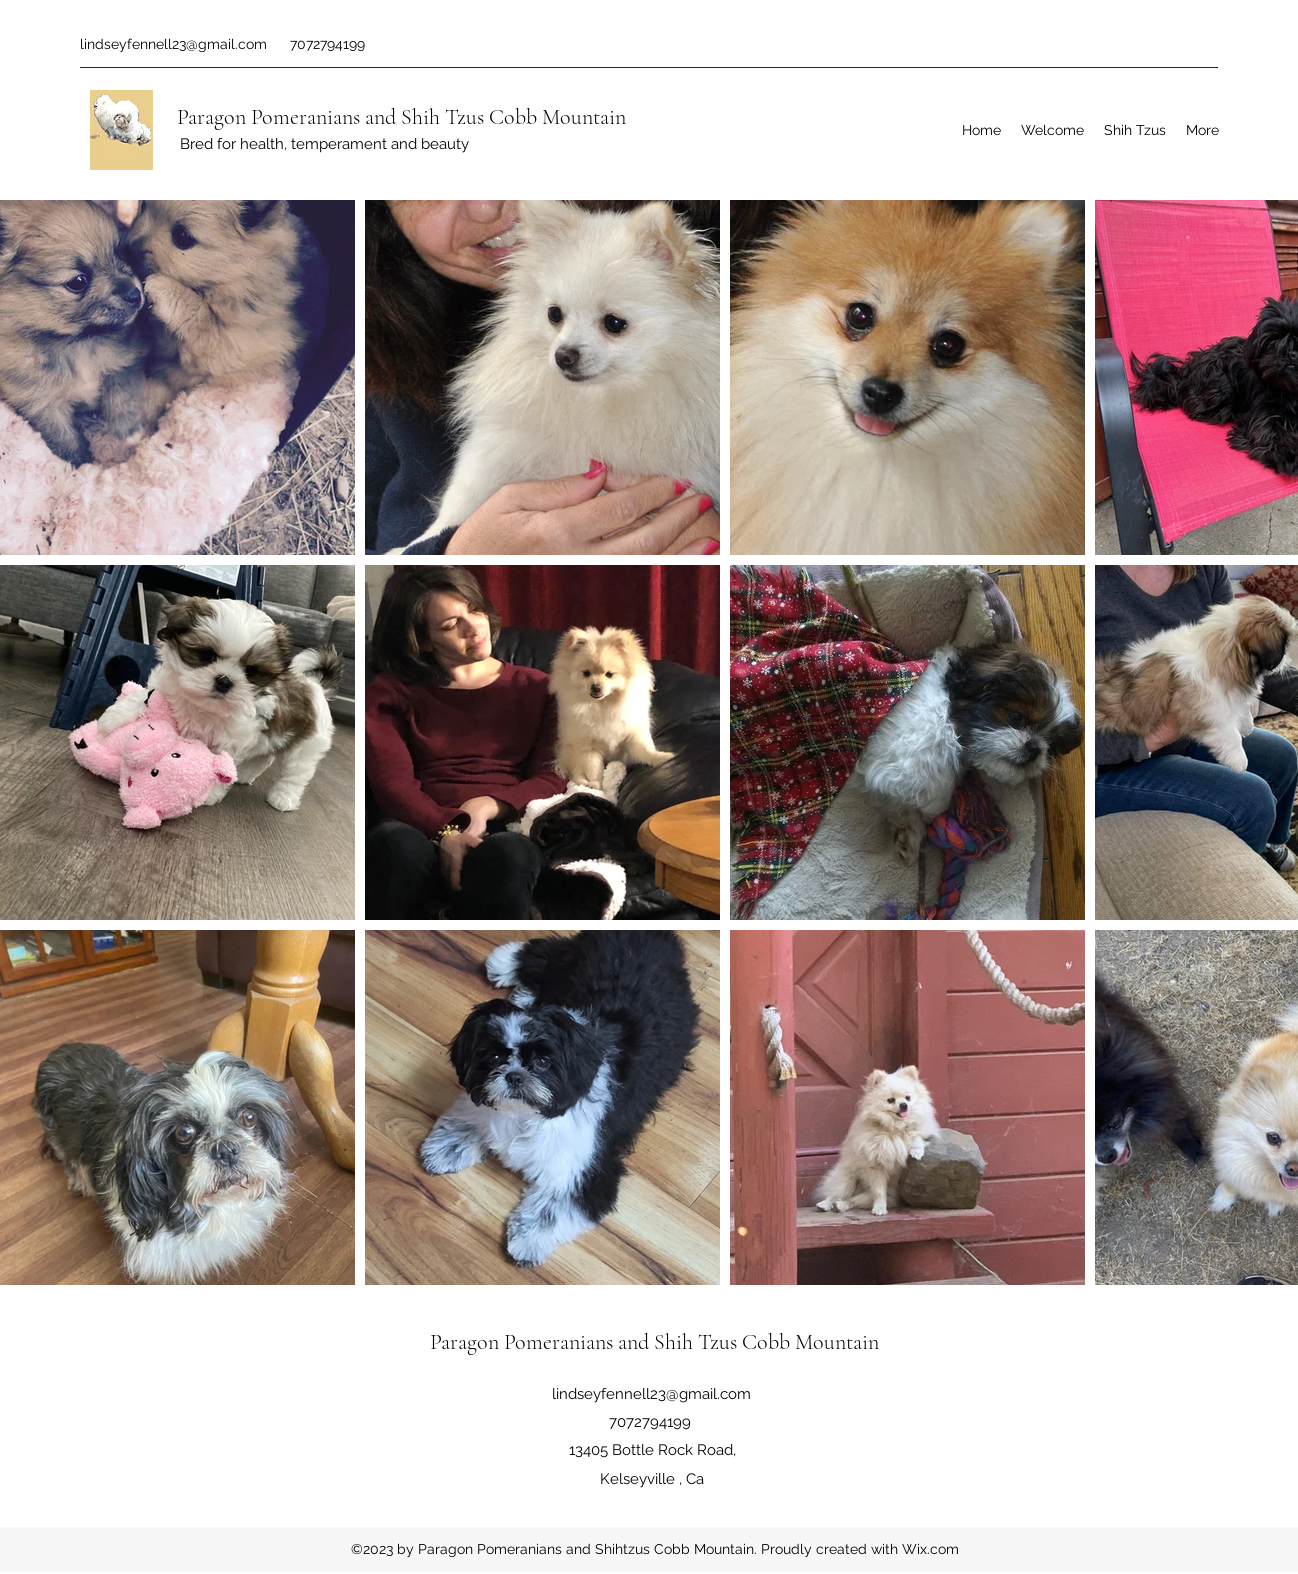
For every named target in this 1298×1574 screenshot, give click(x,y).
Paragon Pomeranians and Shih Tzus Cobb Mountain (401, 117)
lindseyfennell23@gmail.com (173, 44)
